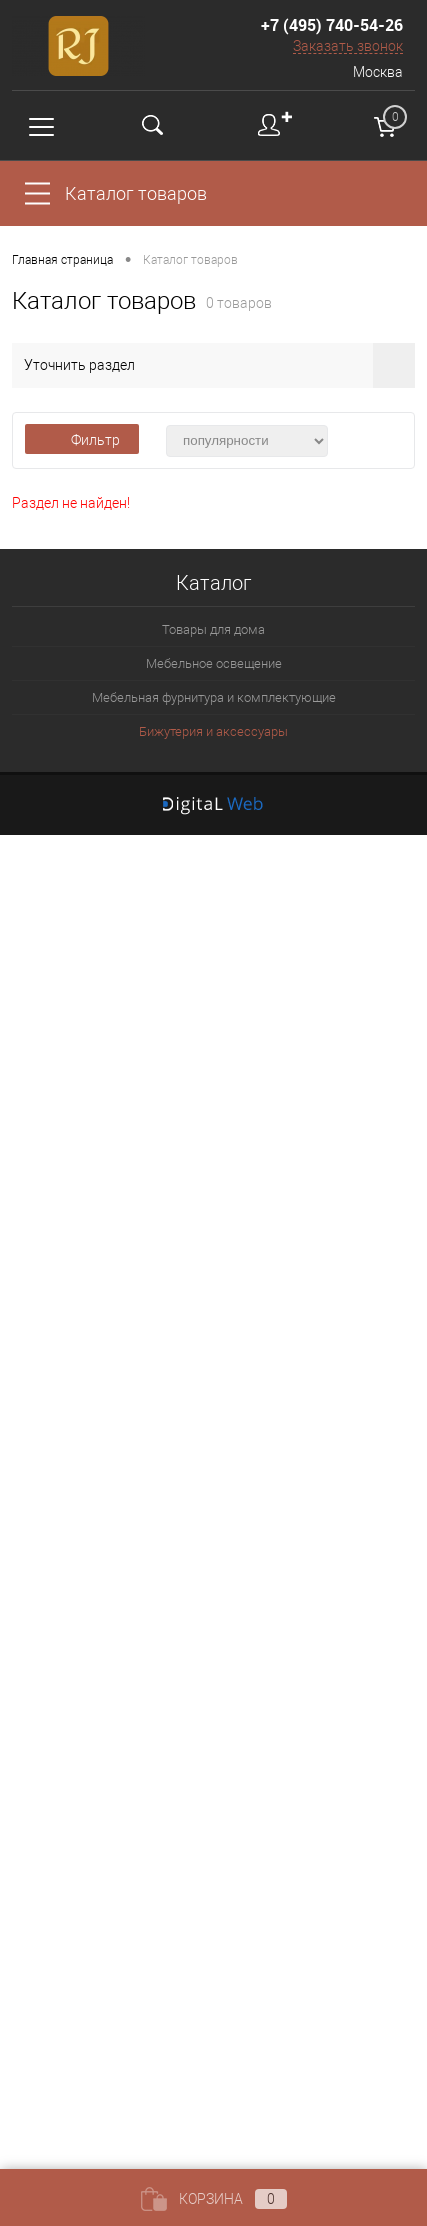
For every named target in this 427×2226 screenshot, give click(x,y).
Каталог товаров (136, 193)
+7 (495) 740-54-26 (332, 25)
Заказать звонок (348, 46)
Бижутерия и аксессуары (213, 731)
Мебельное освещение (214, 663)
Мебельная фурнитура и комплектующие (214, 697)
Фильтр (82, 440)
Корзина (214, 2199)
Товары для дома (213, 629)
